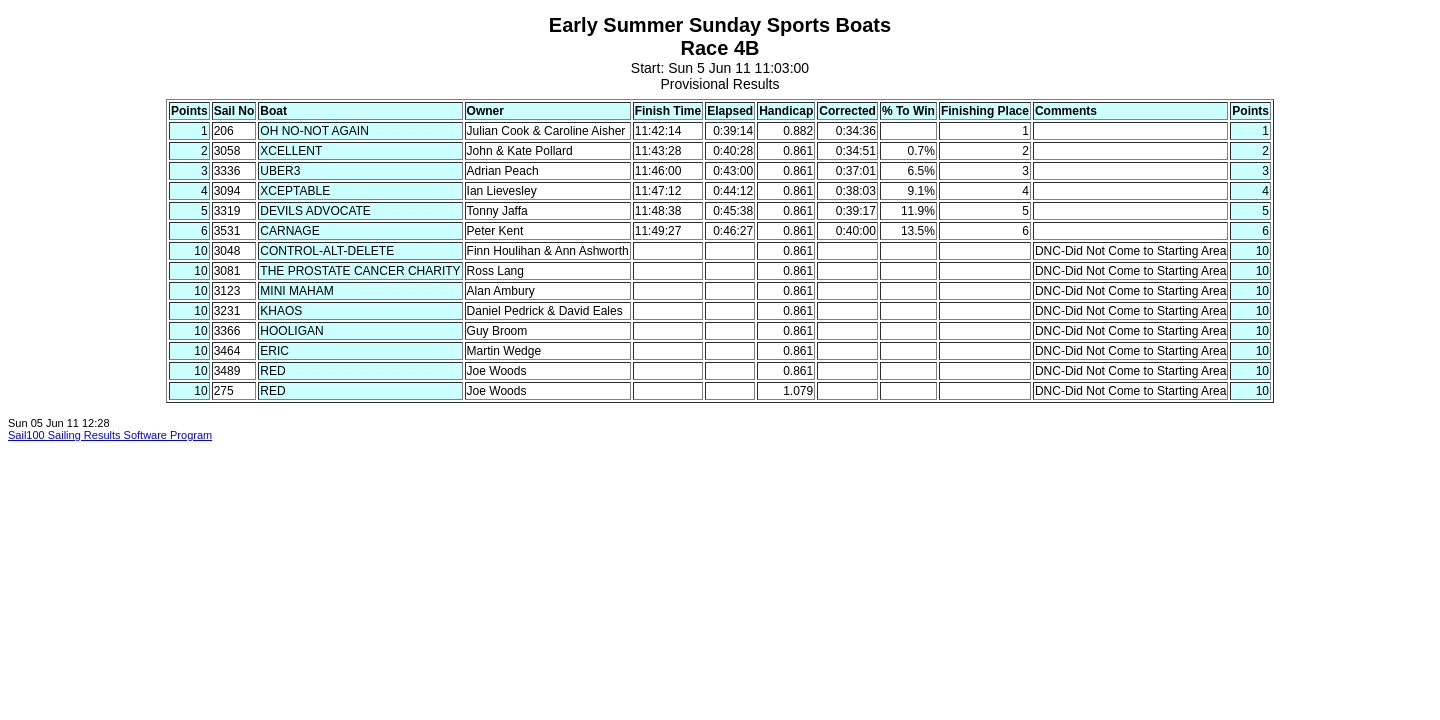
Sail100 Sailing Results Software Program (110, 435)
